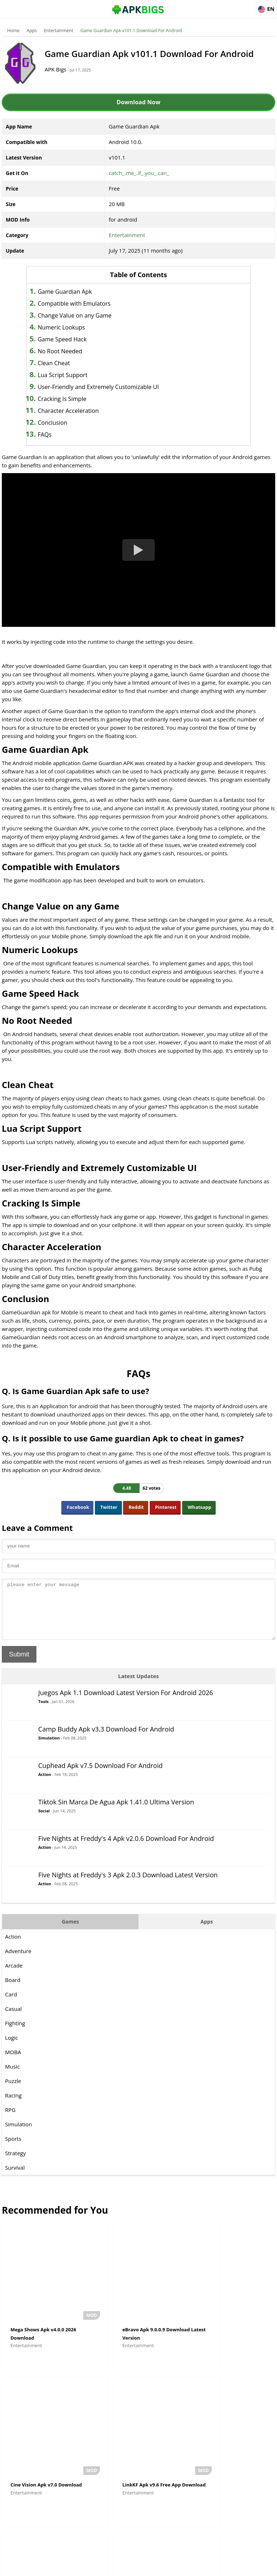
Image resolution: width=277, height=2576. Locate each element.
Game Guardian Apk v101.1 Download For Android (131, 30)
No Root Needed (69, 351)
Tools (43, 1712)
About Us (80, 2567)
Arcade (14, 1976)
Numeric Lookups (70, 327)
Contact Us (197, 2567)
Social (44, 1821)
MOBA (13, 2062)
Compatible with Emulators (83, 303)
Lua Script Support (72, 375)
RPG (10, 2120)
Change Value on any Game (84, 315)
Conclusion (62, 423)
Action (44, 1785)
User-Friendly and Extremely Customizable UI (107, 387)
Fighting (15, 2034)
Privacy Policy (164, 2567)
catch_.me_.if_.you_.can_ (139, 172)
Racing (13, 2106)
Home (13, 30)
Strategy (15, 2163)
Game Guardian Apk (74, 292)
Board (12, 1990)
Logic (11, 2048)
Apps (32, 30)
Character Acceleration (77, 411)
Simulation (49, 1748)
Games (70, 1932)
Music (12, 2077)
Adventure (18, 1961)
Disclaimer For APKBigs (120, 2567)
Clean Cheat (63, 363)
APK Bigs (61, 69)
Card (11, 2005)
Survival (15, 2178)
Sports (13, 2149)
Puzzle (13, 2091)
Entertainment (58, 30)
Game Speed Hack (71, 339)
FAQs (54, 434)
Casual (13, 2019)
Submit (19, 1665)
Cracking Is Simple (71, 399)
